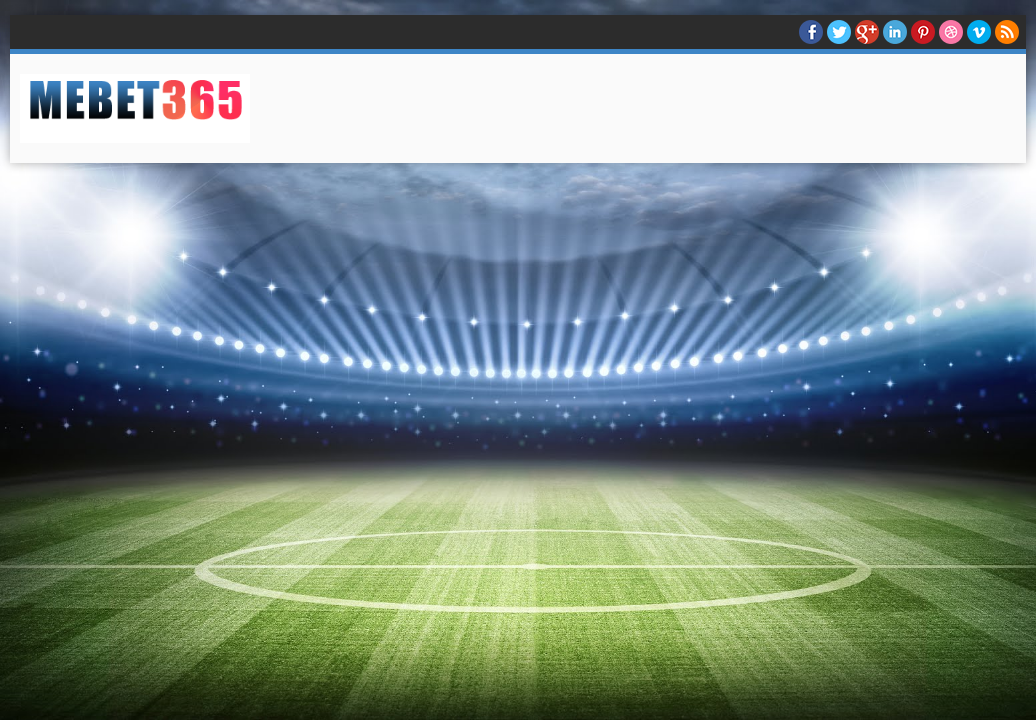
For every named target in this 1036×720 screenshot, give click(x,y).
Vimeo (979, 32)
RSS (1007, 32)
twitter (839, 32)
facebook (811, 32)
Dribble (951, 32)
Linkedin (895, 32)
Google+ (867, 32)
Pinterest (923, 32)
